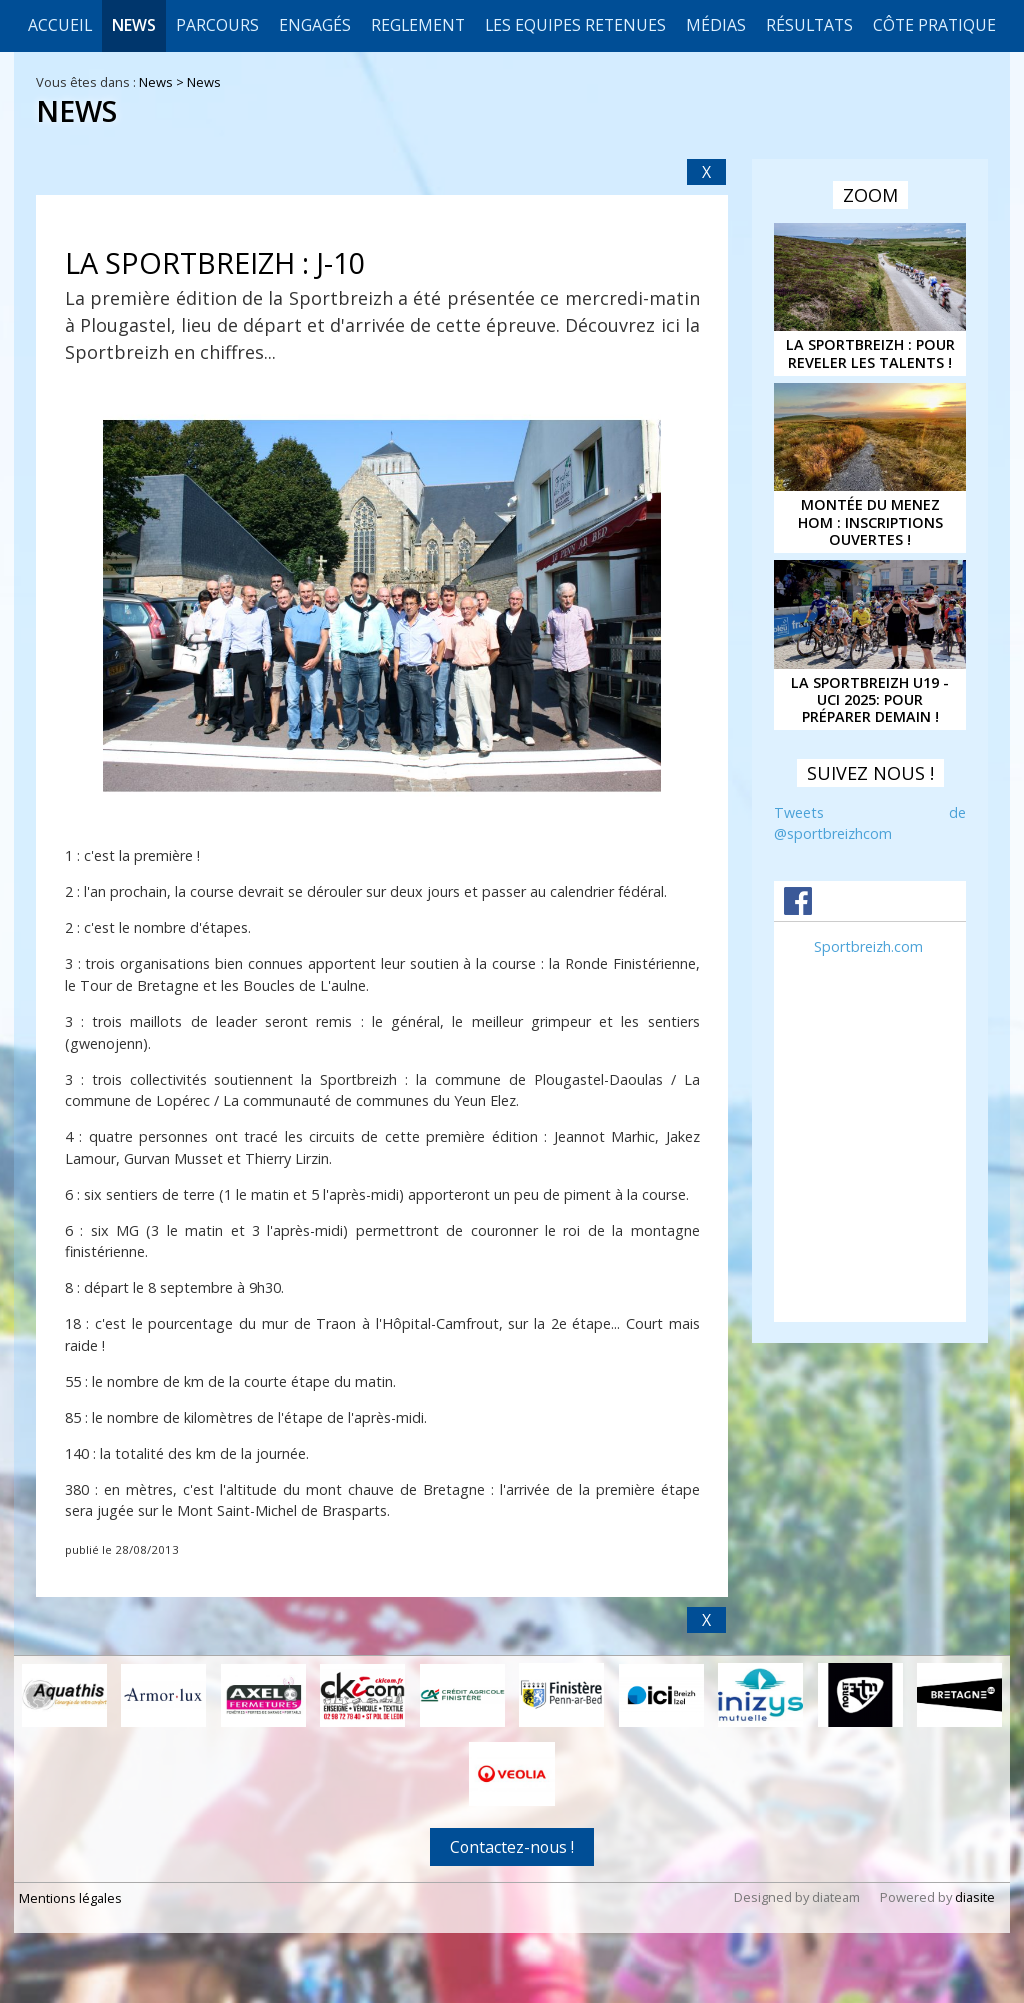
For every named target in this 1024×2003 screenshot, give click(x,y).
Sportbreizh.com (868, 946)
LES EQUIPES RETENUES (575, 25)
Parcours (217, 25)
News (134, 25)
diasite (975, 1897)
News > (163, 82)
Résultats (809, 25)
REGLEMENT (418, 25)
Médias (716, 25)
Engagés (315, 25)
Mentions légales (70, 1898)
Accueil (60, 25)
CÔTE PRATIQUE (934, 25)
